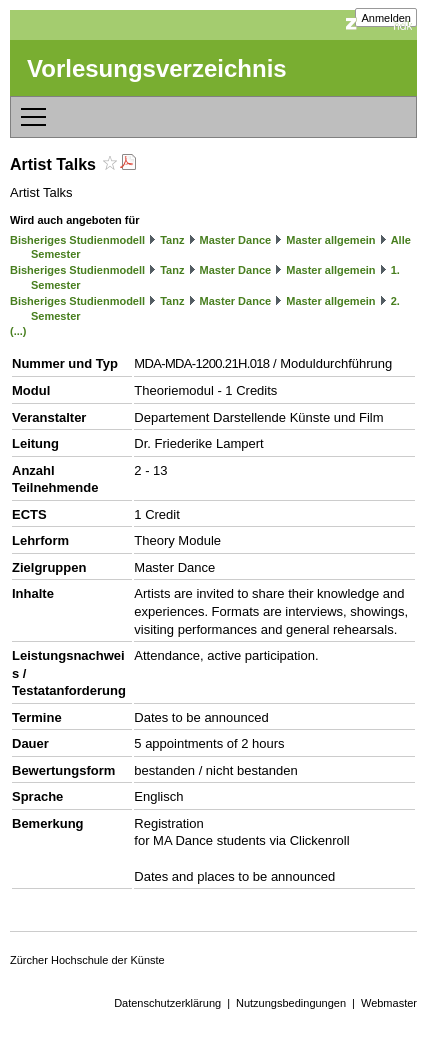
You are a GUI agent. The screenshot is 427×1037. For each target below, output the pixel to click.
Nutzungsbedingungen (291, 1003)
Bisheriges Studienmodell (77, 240)
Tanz (172, 240)
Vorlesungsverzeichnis (157, 68)
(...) (18, 331)
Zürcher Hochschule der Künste (87, 960)
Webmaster (389, 1003)
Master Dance (236, 240)
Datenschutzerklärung (167, 1003)
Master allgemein (330, 240)
